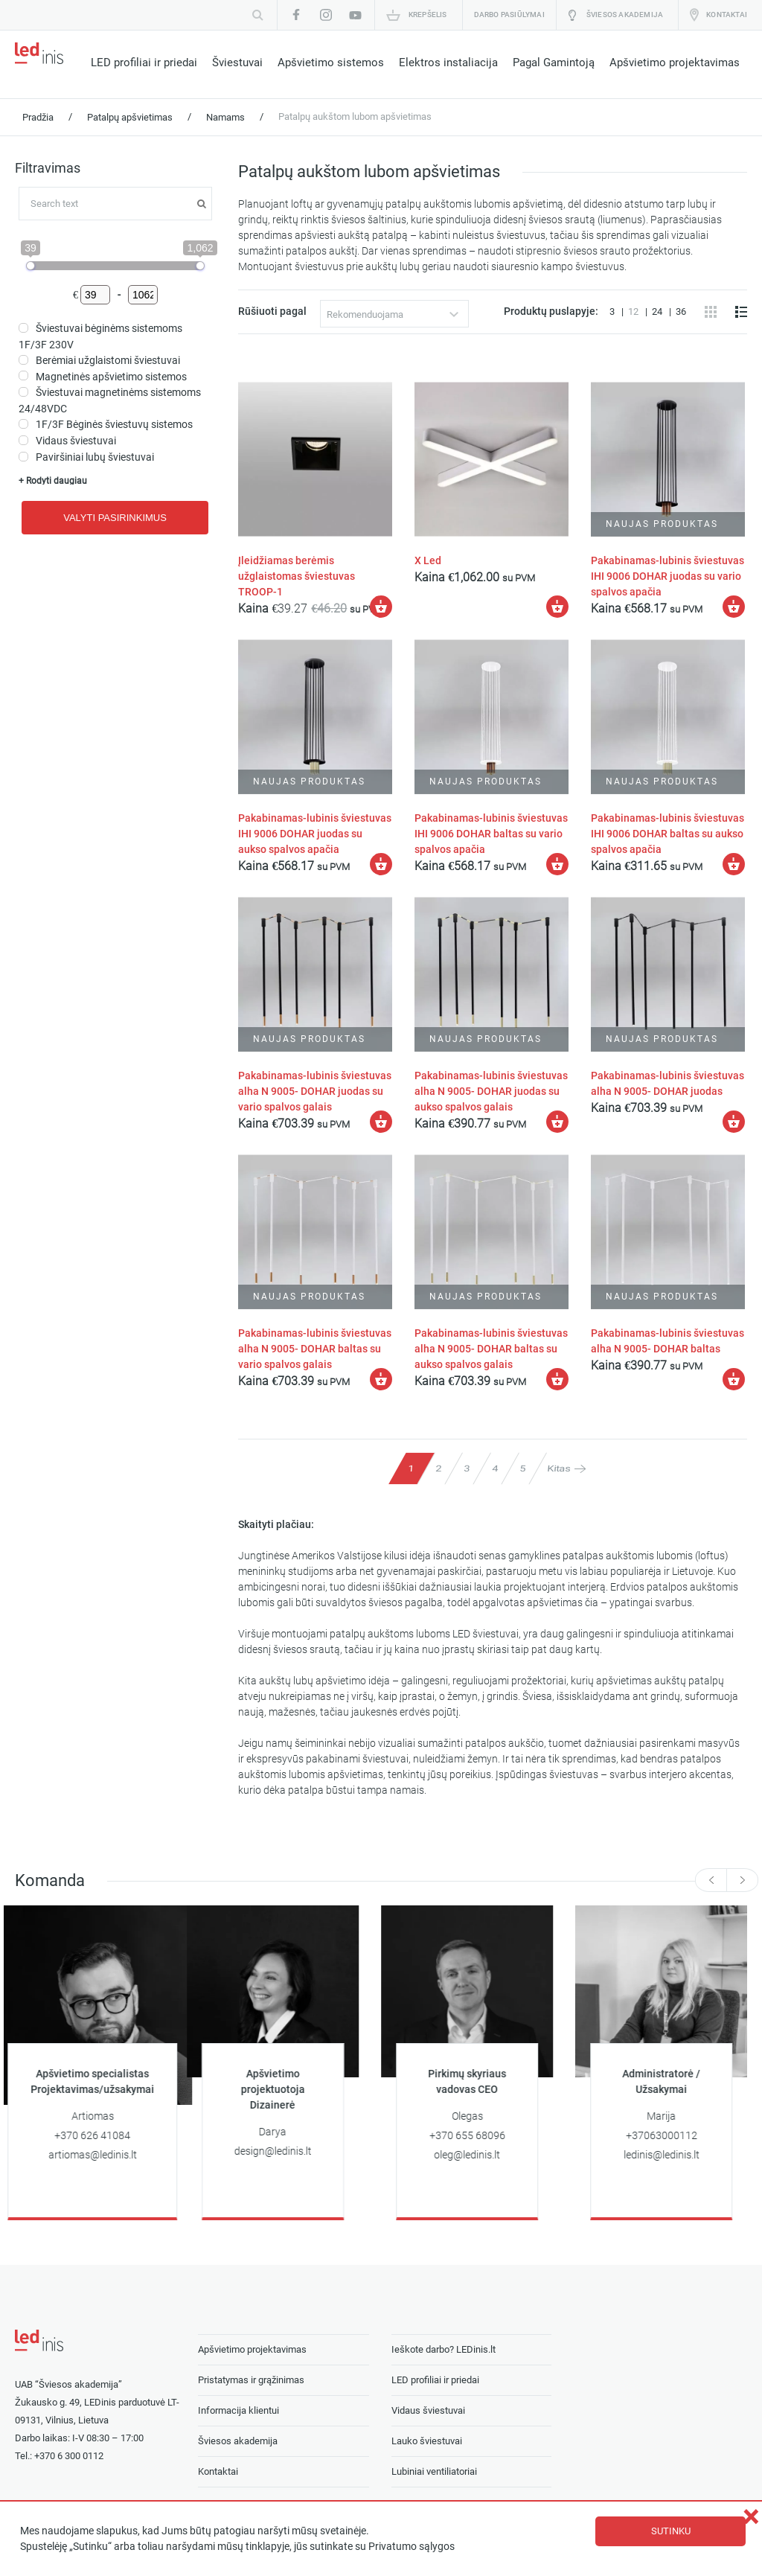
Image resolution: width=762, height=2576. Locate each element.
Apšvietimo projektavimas (674, 62)
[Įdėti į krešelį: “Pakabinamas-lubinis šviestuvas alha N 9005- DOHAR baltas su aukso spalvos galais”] (557, 1378)
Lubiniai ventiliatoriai (434, 2469)
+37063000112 (672, 2133)
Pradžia (38, 117)
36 (681, 311)
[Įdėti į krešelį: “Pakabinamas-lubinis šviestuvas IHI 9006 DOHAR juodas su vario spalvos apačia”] (734, 606)
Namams (225, 117)
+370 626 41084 (103, 2133)
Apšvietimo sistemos (331, 62)
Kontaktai (726, 14)
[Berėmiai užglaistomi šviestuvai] (23, 360)
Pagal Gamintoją (554, 62)
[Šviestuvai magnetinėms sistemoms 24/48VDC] (23, 392)
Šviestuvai (237, 62)
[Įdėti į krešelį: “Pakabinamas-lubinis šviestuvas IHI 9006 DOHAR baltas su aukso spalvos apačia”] (734, 863)
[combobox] (395, 313)
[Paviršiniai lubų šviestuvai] (23, 456)
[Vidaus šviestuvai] (23, 440)
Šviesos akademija (624, 14)
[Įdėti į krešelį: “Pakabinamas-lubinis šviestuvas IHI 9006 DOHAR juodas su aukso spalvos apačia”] (382, 863)
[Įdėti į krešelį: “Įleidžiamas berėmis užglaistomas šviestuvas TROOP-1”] (382, 606)
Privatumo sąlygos (411, 2546)
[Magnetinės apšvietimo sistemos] (23, 375)
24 (658, 311)
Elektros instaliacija (448, 62)
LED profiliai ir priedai (144, 62)
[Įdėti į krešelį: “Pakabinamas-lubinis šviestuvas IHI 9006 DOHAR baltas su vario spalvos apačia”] (557, 863)
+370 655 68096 (478, 2133)
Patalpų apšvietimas (130, 117)
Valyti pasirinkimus (115, 517)
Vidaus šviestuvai (428, 2408)
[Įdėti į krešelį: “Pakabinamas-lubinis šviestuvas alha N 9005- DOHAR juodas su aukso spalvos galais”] (557, 1121)
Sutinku (671, 2531)
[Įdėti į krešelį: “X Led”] (557, 606)
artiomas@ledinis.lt (104, 2153)
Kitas (559, 1467)
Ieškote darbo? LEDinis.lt (443, 2347)
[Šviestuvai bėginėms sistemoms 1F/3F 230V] (23, 328)
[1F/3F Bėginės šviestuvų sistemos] (23, 424)
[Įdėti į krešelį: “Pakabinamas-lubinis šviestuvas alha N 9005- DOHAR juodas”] (734, 1121)
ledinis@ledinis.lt (673, 2153)
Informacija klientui (238, 2408)
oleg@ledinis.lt (478, 2153)
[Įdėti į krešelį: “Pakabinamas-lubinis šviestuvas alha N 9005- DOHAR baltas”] (734, 1378)
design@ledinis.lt (284, 2149)
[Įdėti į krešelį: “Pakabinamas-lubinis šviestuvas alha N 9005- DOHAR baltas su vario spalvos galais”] (382, 1378)
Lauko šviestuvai (426, 2438)
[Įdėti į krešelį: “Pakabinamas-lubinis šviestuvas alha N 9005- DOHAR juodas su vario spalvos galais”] (382, 1121)
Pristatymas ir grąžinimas (251, 2377)
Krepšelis (428, 14)
